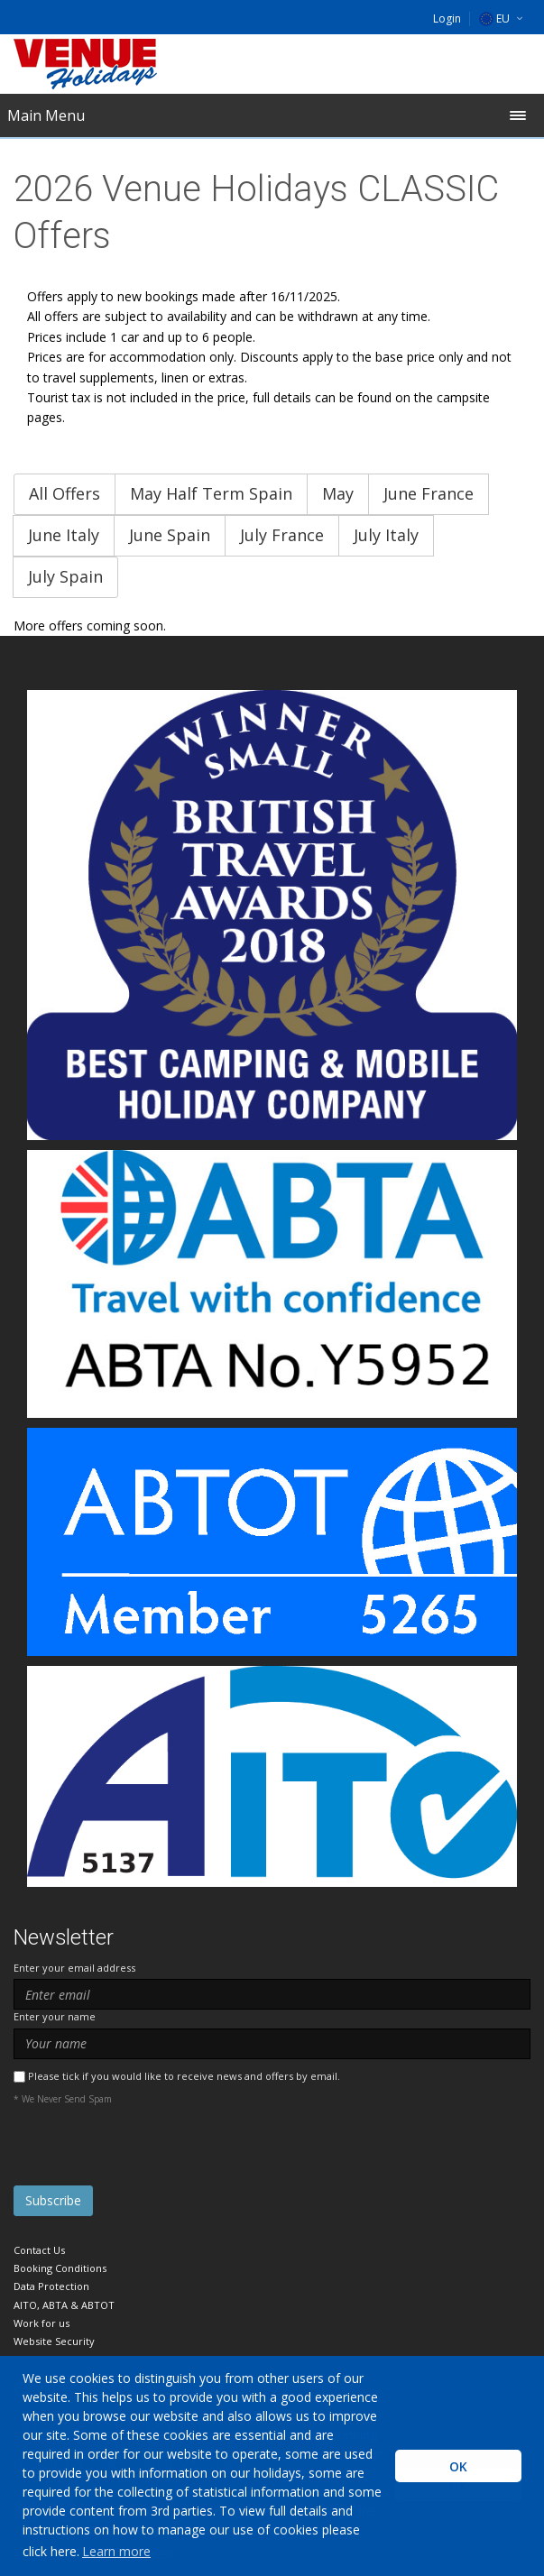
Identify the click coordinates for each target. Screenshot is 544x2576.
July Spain (65, 576)
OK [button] (458, 2466)
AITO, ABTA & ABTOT (64, 2305)
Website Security (54, 2341)
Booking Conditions (60, 2268)
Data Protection (51, 2286)
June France (428, 493)
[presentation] (151, 2150)
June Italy (63, 535)
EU (494, 18)
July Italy (386, 535)
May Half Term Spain (211, 493)
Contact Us (39, 2250)
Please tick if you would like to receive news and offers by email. (184, 2076)
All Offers (64, 493)
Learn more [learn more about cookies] (116, 2551)
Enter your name (55, 2016)
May (338, 493)
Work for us (41, 2323)
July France (282, 535)
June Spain (169, 535)
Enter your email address (74, 1967)
